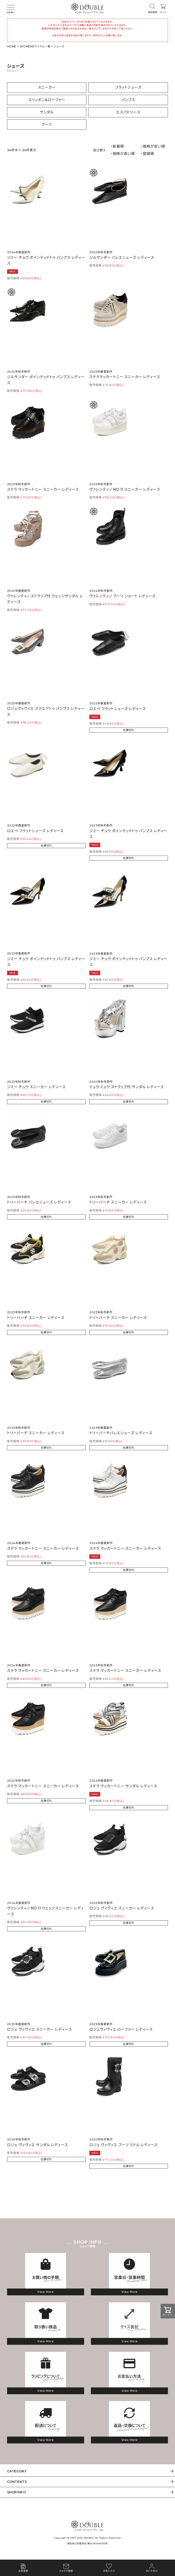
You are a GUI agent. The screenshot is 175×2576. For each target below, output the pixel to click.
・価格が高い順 (123, 153)
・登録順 (147, 153)
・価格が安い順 (153, 146)
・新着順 (117, 146)
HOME (11, 46)
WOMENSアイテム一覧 (35, 46)
